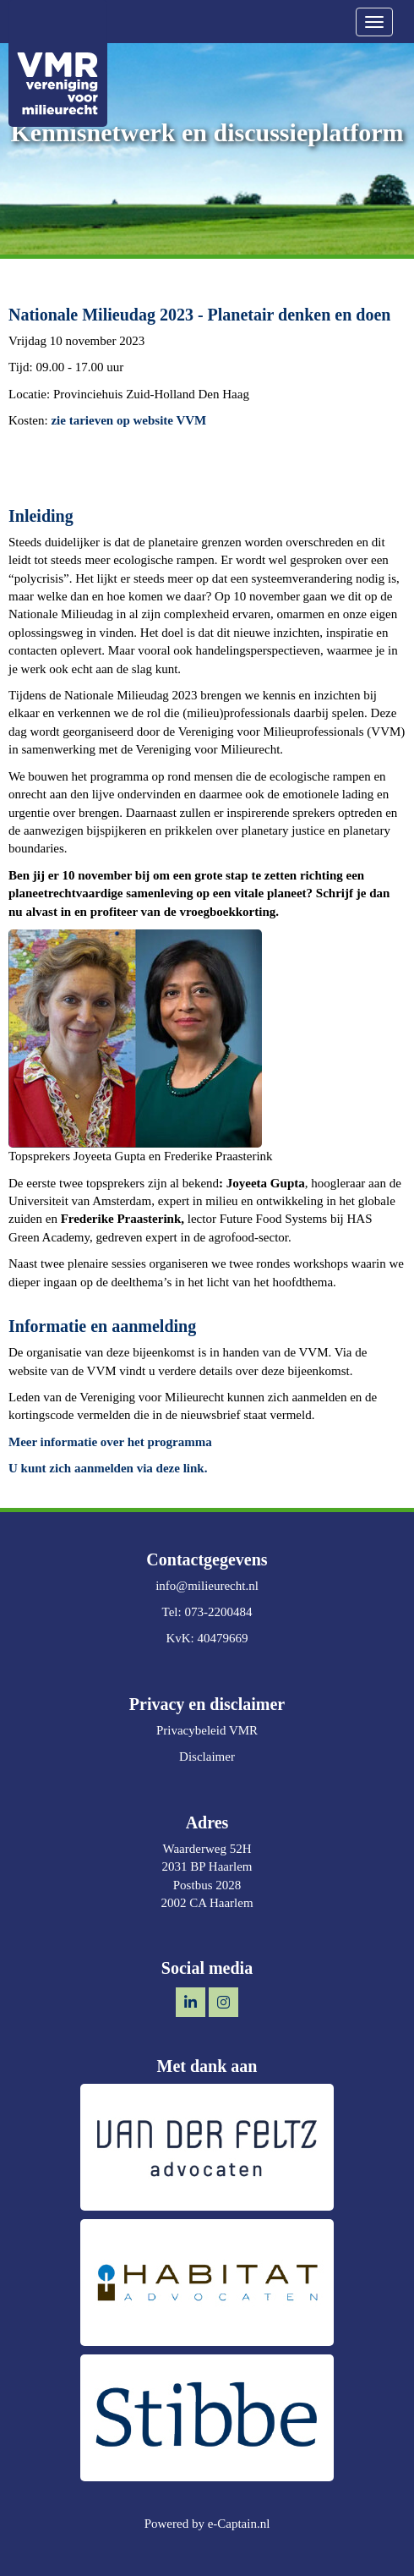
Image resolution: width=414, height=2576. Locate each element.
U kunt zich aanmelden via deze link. (107, 1468)
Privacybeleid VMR (207, 1730)
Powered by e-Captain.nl (207, 2523)
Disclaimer (207, 1756)
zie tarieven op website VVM (128, 420)
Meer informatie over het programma (110, 1442)
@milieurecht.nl (207, 1585)
